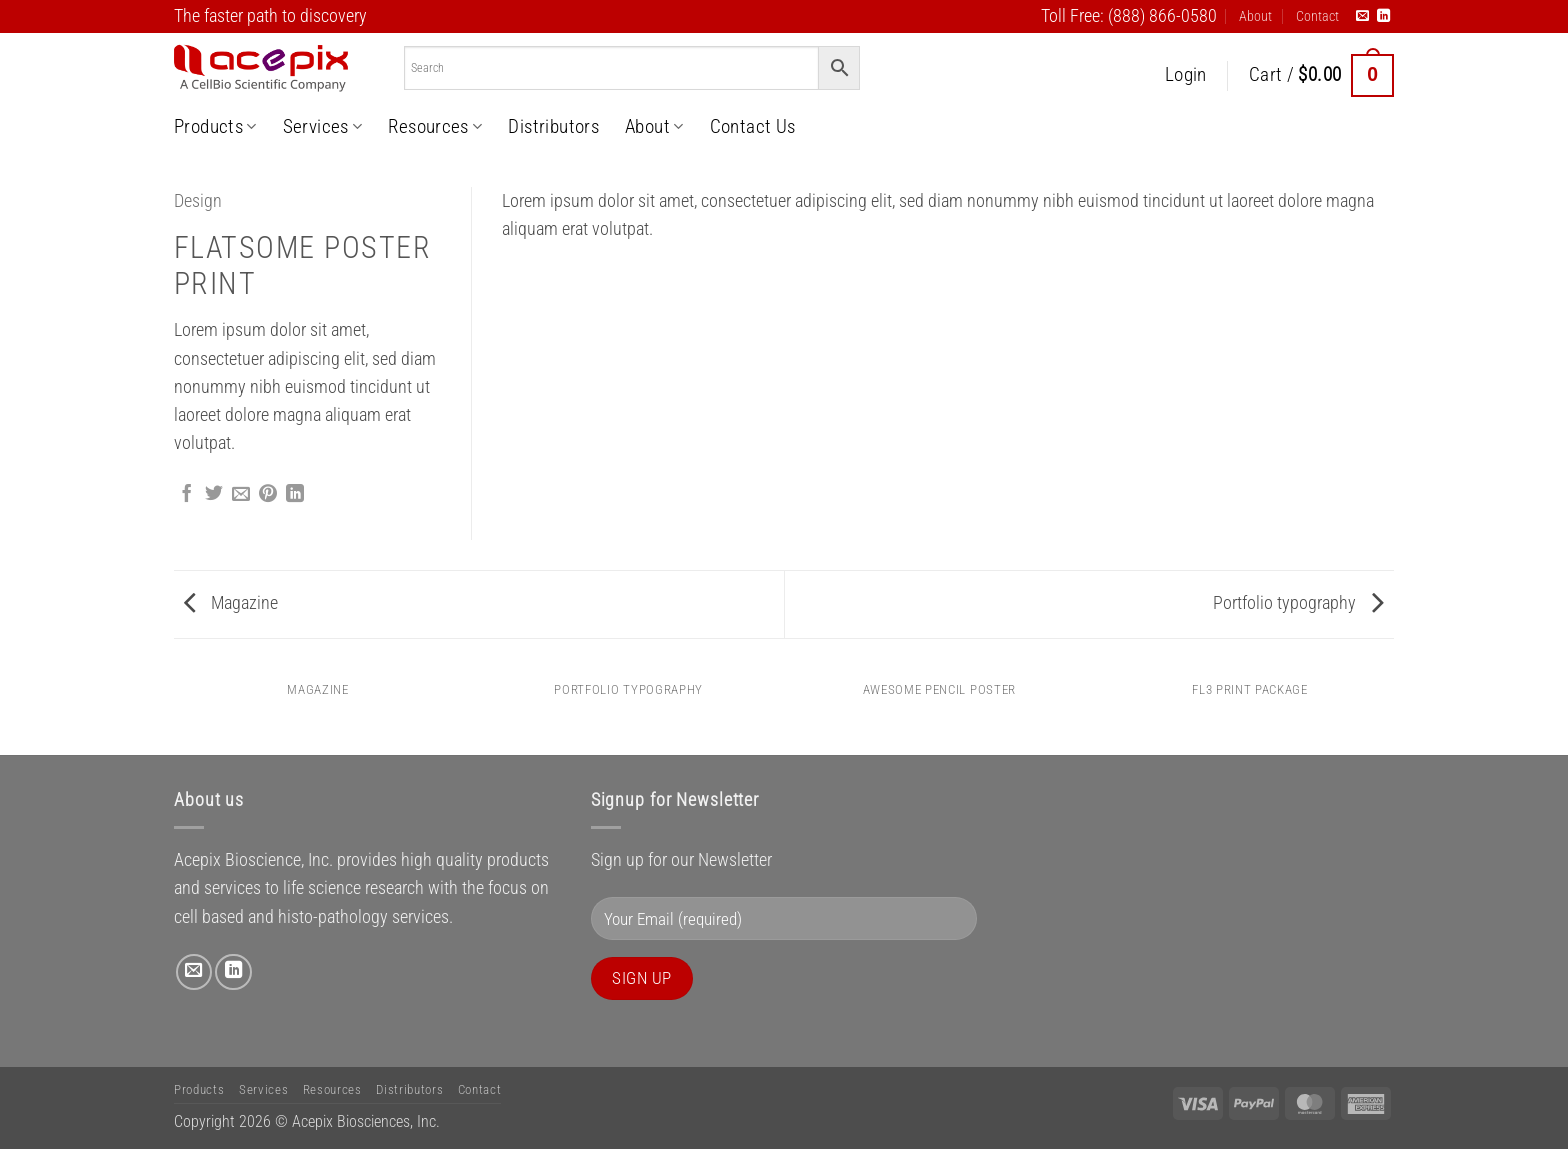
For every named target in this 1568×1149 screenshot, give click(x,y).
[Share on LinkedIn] (295, 495)
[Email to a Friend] (241, 495)
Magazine (231, 603)
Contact (1317, 16)
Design (198, 201)
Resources (435, 126)
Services (323, 126)
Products (215, 126)
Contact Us (753, 126)
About (1255, 16)
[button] (1186, 75)
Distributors (553, 126)
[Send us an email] (1362, 16)
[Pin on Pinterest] (268, 495)
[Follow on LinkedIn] (1383, 16)
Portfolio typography (1298, 603)
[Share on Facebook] (187, 495)
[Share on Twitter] (214, 495)
